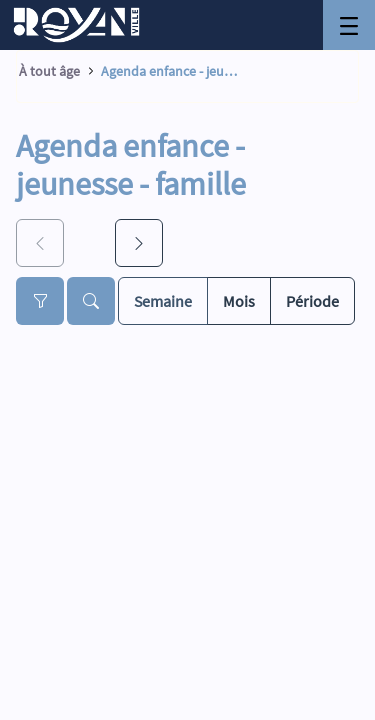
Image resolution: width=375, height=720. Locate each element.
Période (312, 300)
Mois (239, 300)
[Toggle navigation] (349, 25)
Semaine (163, 300)
